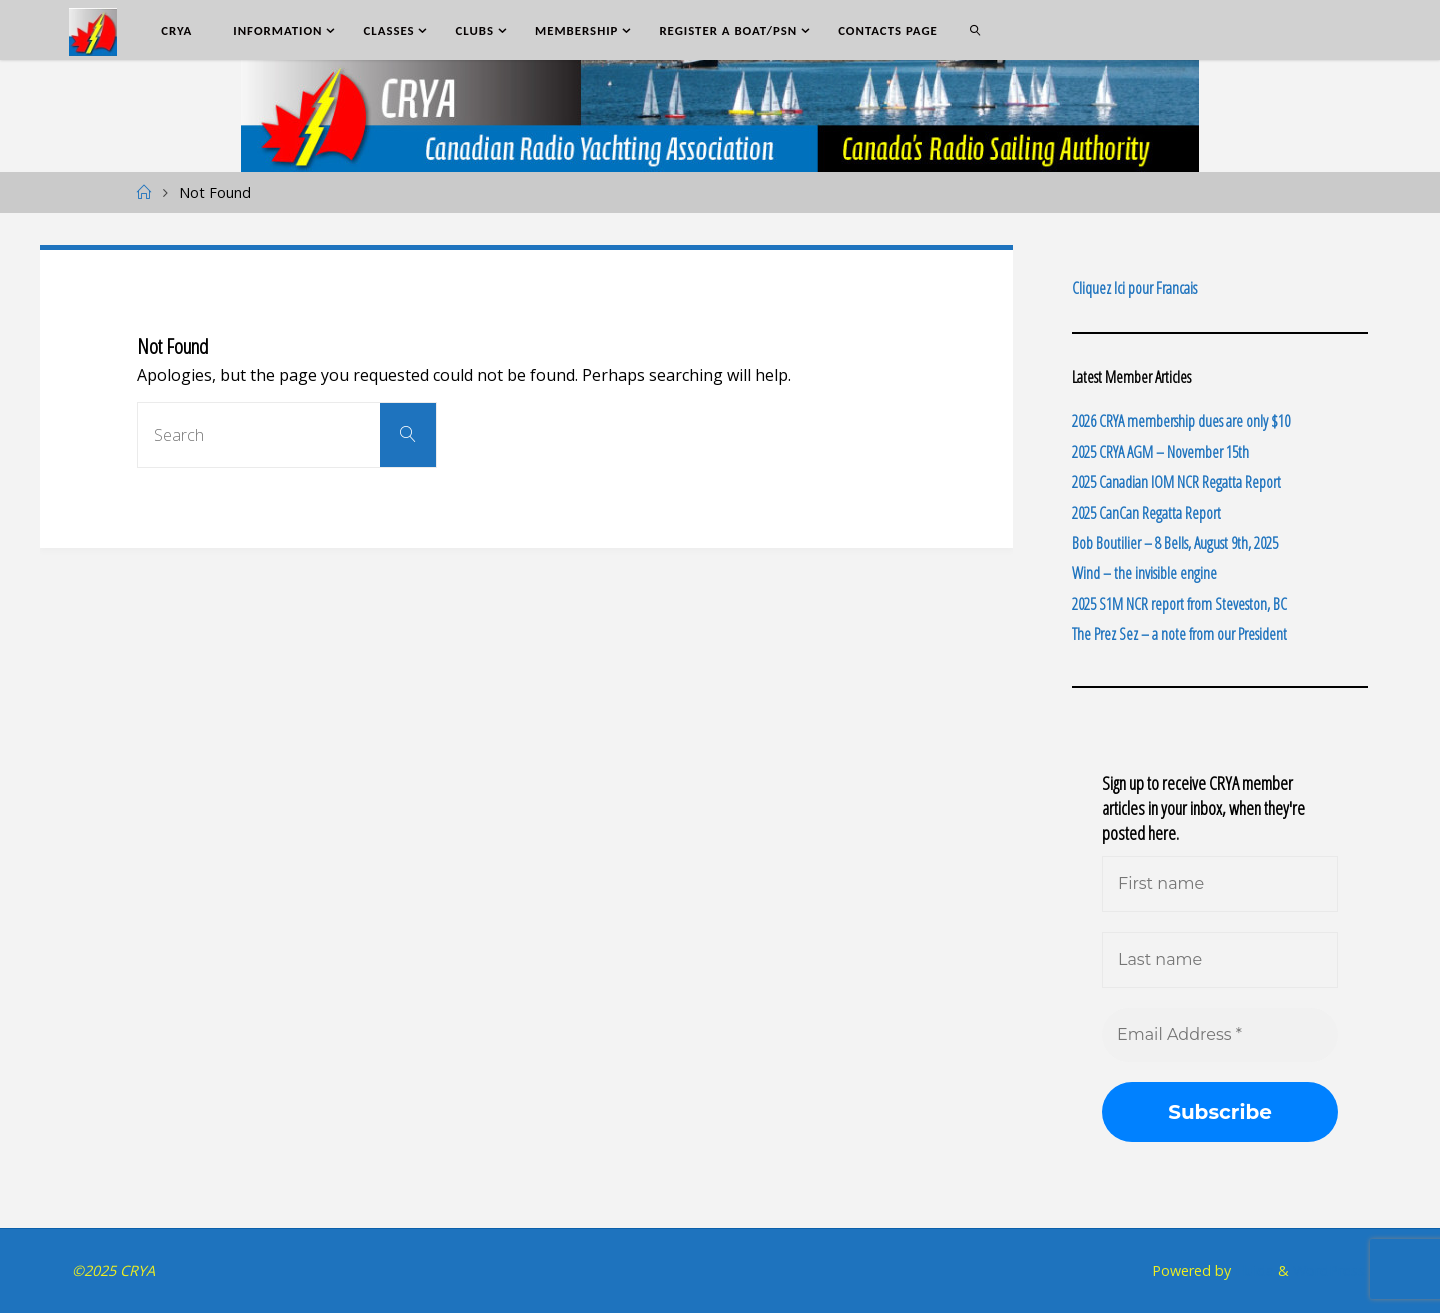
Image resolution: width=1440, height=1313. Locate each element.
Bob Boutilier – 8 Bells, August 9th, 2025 (1175, 543)
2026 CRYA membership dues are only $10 (1181, 421)
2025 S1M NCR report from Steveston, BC (1179, 604)
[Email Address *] (1220, 1035)
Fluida (1252, 1270)
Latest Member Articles (1131, 377)
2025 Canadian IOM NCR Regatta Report (1176, 482)
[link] (975, 30)
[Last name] (1220, 960)
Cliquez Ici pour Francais (1134, 288)
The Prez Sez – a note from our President (1179, 634)
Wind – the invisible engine (1144, 573)
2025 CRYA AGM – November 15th (1160, 452)
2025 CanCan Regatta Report (1146, 513)
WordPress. (1330, 1270)
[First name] (1220, 884)
